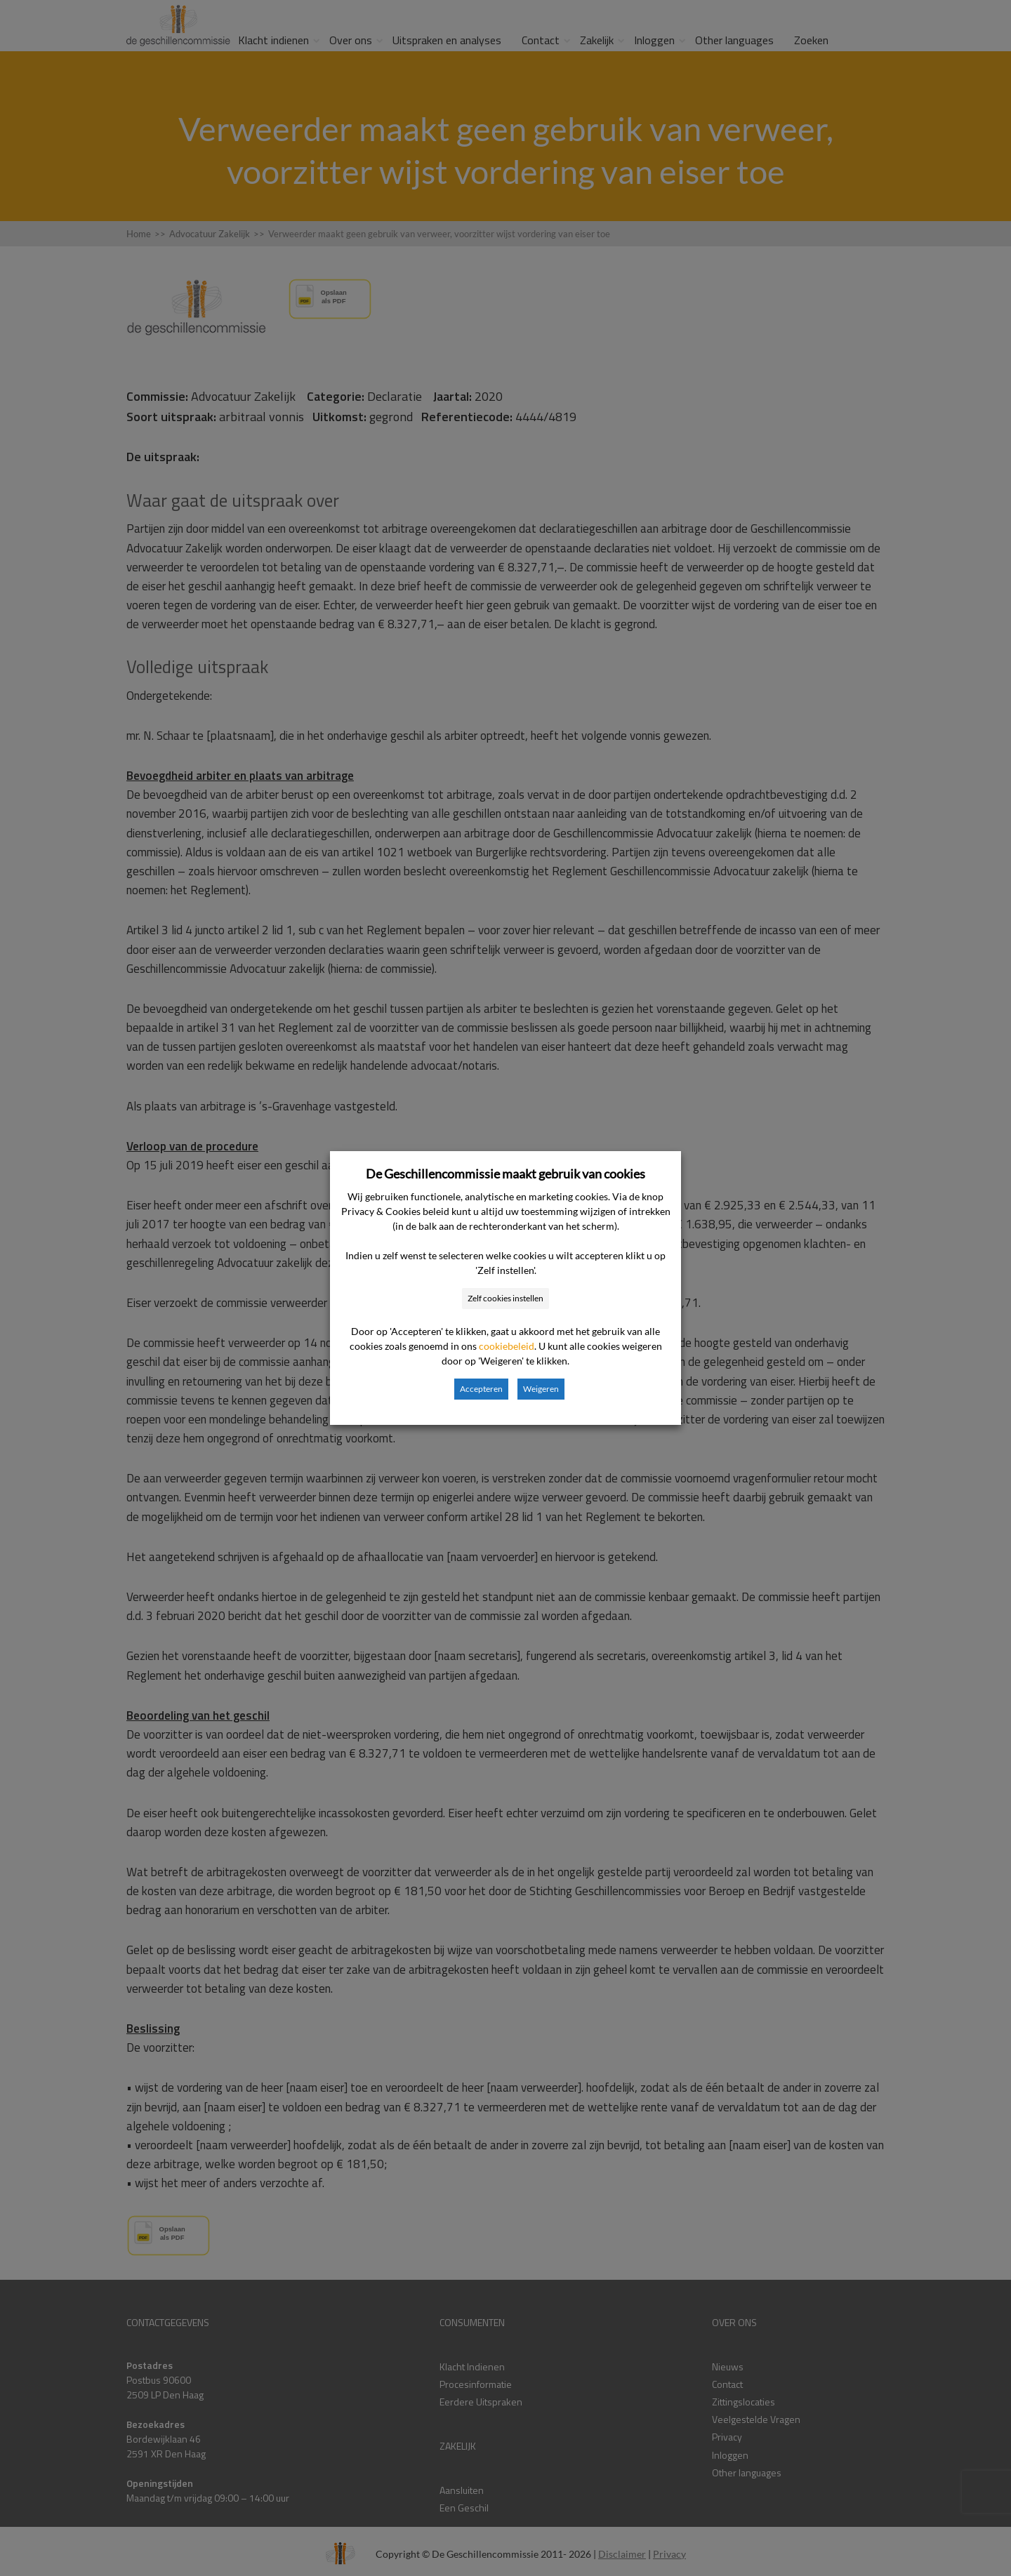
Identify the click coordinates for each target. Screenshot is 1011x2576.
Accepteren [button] (481, 1388)
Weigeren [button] (541, 1388)
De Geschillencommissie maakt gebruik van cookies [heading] (505, 1173)
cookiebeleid (506, 1346)
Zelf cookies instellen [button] (505, 1298)
